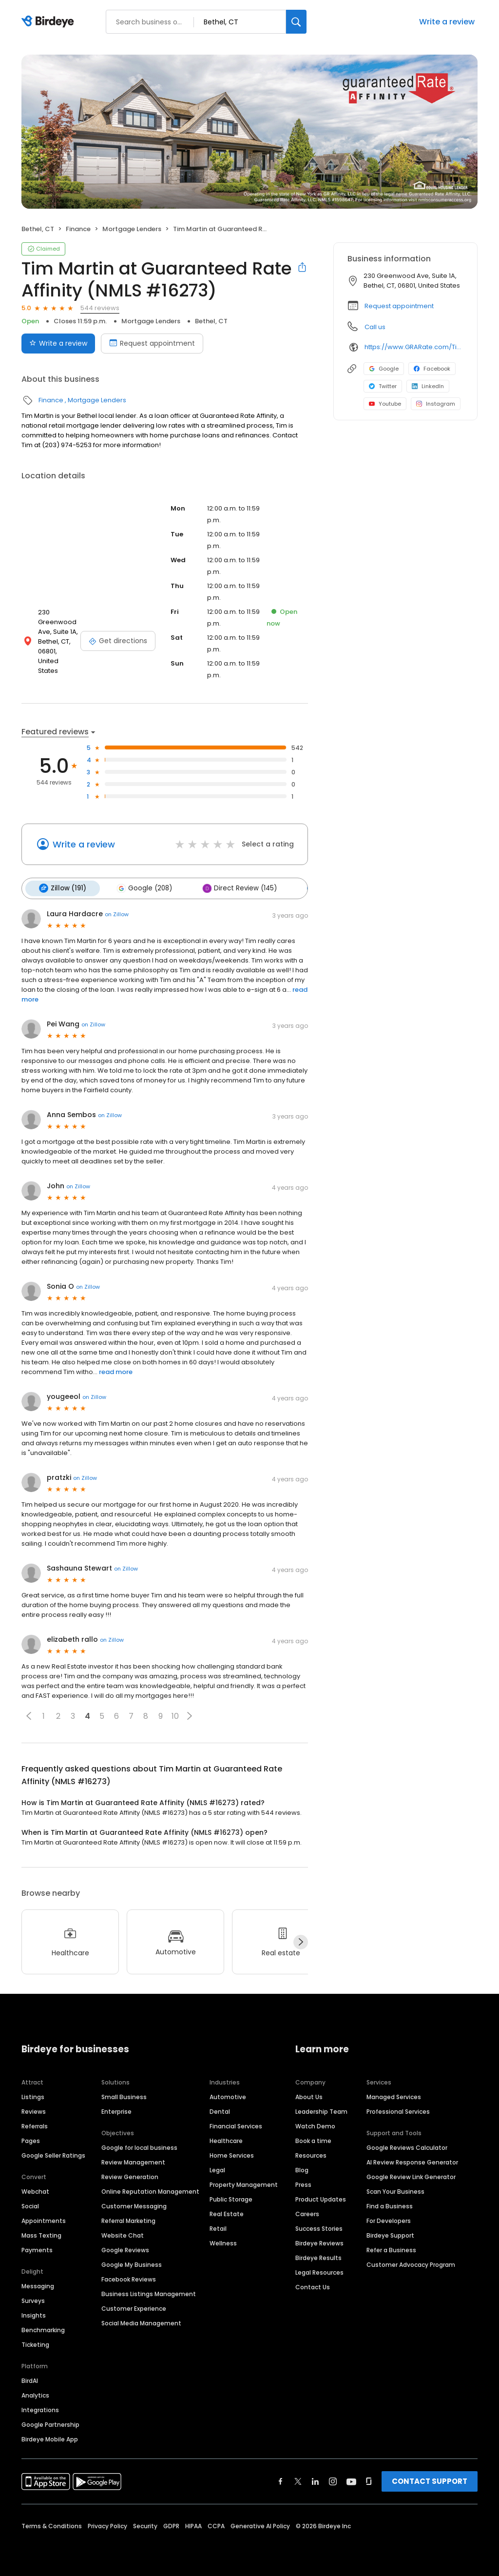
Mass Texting (41, 2234)
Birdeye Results (318, 2256)
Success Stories (319, 2227)
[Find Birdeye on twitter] (298, 2480)
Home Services (232, 2154)
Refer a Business (391, 2248)
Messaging (37, 2285)
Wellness (223, 2242)
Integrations (40, 2408)
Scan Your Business (395, 2190)
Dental (220, 2110)
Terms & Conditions (51, 2524)
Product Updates (320, 2198)
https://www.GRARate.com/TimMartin (414, 347)
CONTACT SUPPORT (429, 2480)
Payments (37, 2248)
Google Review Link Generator (411, 2175)
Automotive (228, 2095)
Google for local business (139, 2146)
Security (145, 2524)
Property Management (244, 2183)
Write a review (447, 21)
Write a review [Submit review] (58, 343)
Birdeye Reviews (319, 2242)
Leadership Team (321, 2110)
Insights (33, 2314)
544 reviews (99, 308)
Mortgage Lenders (131, 229)
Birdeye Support (390, 2234)
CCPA (216, 2524)
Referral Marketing (128, 2219)
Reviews (33, 2110)
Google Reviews (125, 2248)
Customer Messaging (134, 2205)
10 (175, 1714)
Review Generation (129, 2175)
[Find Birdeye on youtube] (351, 2480)
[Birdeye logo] (49, 22)
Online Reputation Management (150, 2190)
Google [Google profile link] (384, 369)
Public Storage (231, 2198)
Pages (30, 2139)
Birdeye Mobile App (49, 2438)
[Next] (300, 1940)
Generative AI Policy (260, 2524)
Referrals (34, 2125)
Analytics (35, 2394)
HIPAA (193, 2524)
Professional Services (398, 2110)
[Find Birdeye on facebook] (281, 2480)
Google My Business (131, 2263)
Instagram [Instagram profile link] (435, 404)
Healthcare (226, 2139)
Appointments (43, 2219)
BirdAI (29, 2379)
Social (30, 2205)
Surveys (33, 2299)
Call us (375, 327)
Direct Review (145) (234, 888)
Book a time (313, 2139)
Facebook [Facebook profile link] (432, 369)
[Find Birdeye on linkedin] (315, 2480)
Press (303, 2183)
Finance (78, 229)
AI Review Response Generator (412, 2161)
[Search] (296, 22)
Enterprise (116, 2110)
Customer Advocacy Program (410, 2263)
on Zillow (117, 913)
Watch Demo (315, 2125)
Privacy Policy (107, 2524)
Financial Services (236, 2125)
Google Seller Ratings (53, 2154)
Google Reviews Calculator (406, 2146)
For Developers (388, 2219)
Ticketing (35, 2343)
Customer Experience (133, 2307)
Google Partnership (50, 2423)
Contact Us (312, 2285)
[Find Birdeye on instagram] (333, 2480)
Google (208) (141, 888)
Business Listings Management (148, 2292)
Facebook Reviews (128, 2278)
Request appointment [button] (399, 306)
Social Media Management (141, 2322)
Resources (310, 2154)
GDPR (171, 2524)
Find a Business (389, 2205)
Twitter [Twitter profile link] (383, 386)
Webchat (35, 2190)
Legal (217, 2168)
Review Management (133, 2161)
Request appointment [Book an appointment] (152, 343)
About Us (309, 2095)
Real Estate (227, 2212)
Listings (32, 2095)
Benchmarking (43, 2328)
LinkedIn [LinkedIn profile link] (428, 386)
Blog (301, 2168)
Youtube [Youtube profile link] (385, 404)
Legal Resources (319, 2271)
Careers (307, 2212)
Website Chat (122, 2234)
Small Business (124, 2095)
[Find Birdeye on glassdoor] (369, 2480)
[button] (29, 1715)
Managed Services (393, 2095)
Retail (218, 2227)
